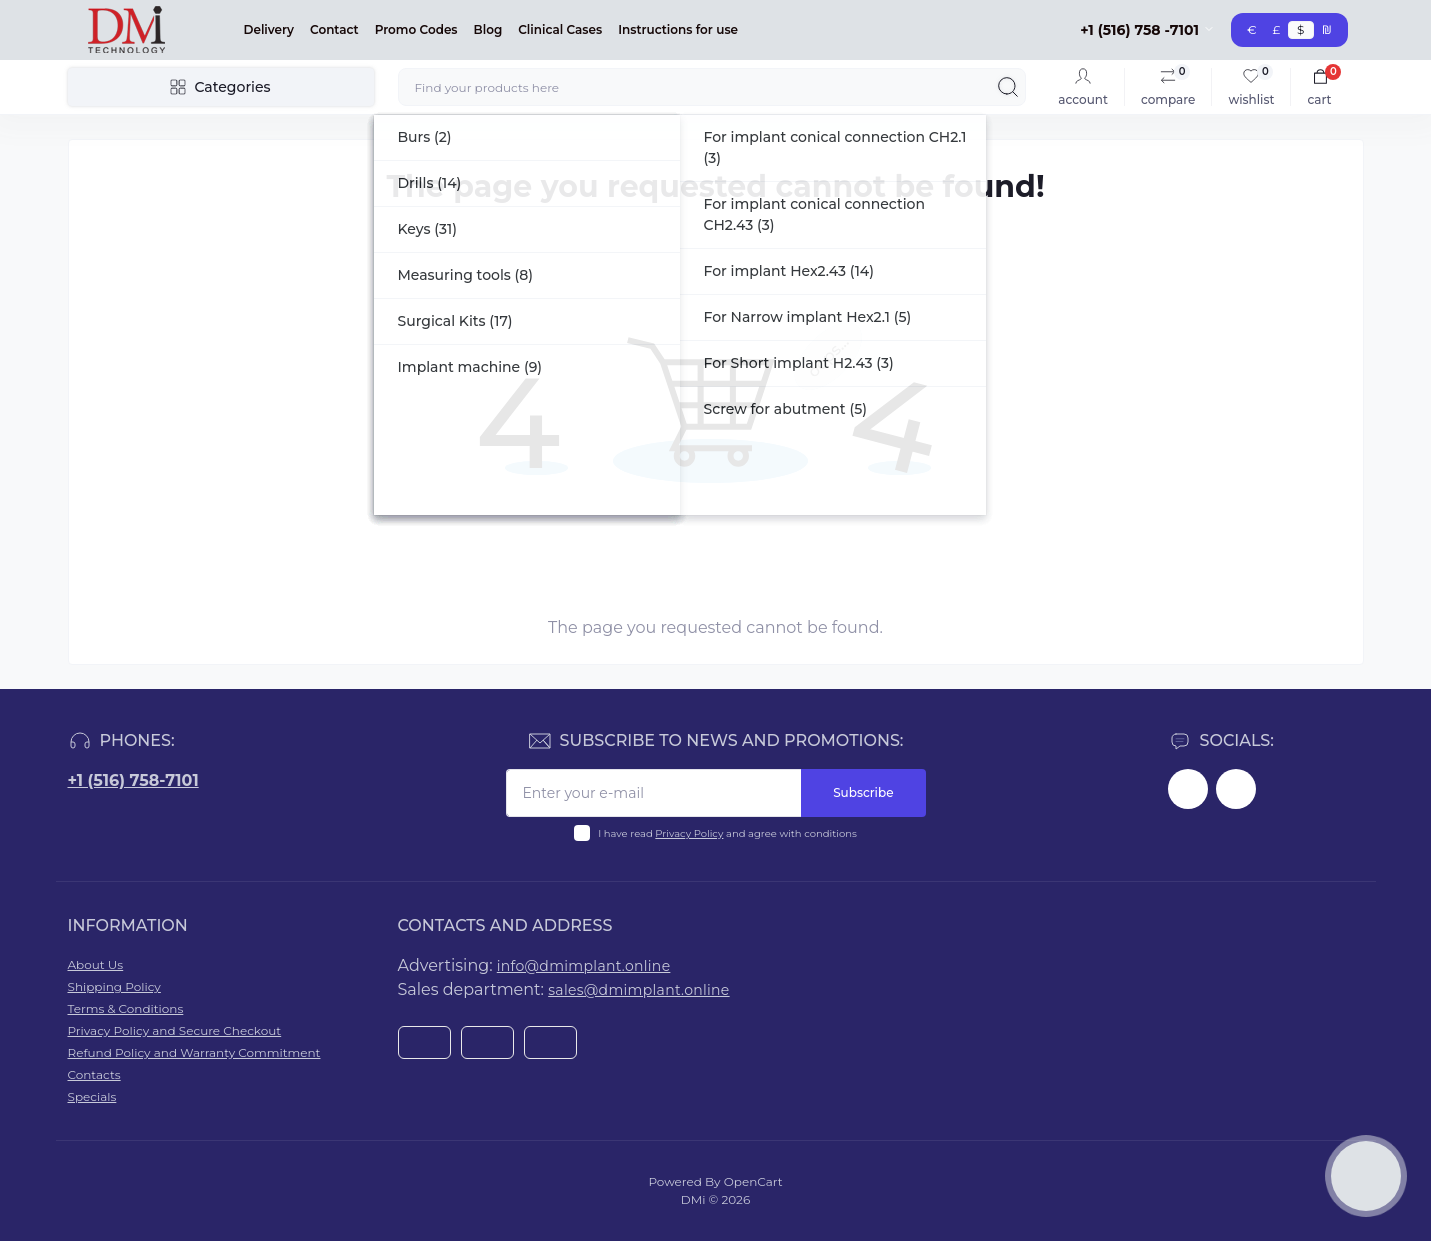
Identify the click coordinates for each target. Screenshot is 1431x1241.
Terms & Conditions (126, 1008)
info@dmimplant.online (584, 966)
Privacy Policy (689, 833)
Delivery (269, 29)
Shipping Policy (114, 986)
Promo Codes (416, 29)
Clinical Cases (560, 29)
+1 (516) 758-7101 (133, 780)
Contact (334, 29)
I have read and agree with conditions (727, 833)
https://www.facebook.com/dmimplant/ (1188, 789)
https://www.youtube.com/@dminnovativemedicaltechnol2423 (1236, 789)
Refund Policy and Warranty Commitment (194, 1052)
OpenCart (753, 1181)
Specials (92, 1096)
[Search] (1008, 87)
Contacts (94, 1074)
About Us (96, 964)
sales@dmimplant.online (638, 990)
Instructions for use (678, 29)
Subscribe (863, 792)
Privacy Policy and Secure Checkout (175, 1030)
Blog (488, 29)
